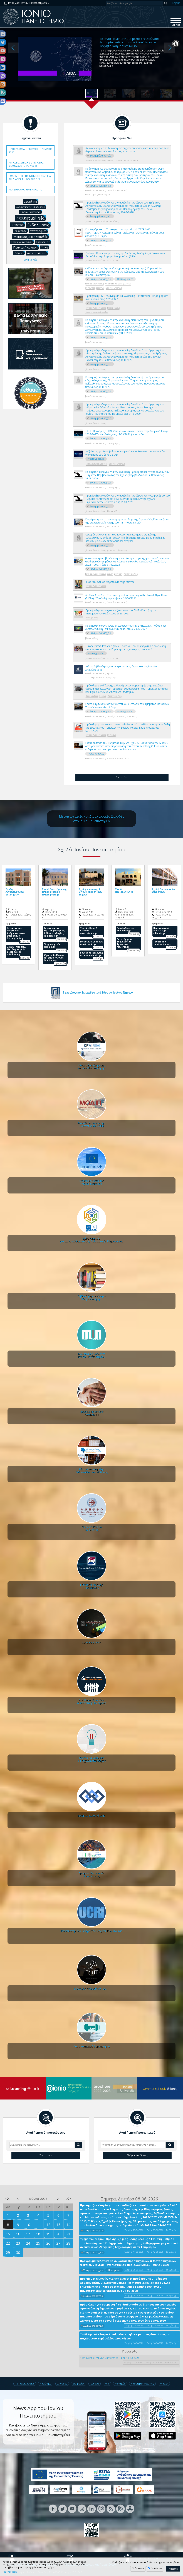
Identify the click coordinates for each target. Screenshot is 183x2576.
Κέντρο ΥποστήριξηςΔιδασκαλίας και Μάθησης (91, 1471)
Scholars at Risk (91, 1642)
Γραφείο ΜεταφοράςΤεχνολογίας (91, 1875)
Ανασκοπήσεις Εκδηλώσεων (118, 283)
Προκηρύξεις (112, 221)
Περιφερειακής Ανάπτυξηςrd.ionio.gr (162, 931)
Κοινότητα (45, 2383)
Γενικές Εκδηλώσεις (94, 283)
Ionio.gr (164, 2383)
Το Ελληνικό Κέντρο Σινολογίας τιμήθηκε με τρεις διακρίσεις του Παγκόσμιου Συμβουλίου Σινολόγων (125, 2336)
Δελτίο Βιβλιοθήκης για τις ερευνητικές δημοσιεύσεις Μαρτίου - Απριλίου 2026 (122, 668)
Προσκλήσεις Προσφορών (97, 194)
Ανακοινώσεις (37, 253)
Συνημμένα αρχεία (100, 155)
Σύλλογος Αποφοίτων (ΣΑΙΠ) (91, 1988)
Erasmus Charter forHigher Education (91, 1182)
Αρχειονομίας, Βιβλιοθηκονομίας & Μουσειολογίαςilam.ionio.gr (54, 932)
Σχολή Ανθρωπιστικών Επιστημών (18, 882)
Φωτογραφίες (125, 279)
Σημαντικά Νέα (30, 138)
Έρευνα (110, 673)
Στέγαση (118, 160)
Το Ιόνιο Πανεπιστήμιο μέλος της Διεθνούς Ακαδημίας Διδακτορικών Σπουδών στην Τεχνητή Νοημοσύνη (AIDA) (125, 255)
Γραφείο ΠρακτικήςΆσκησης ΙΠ (91, 1413)
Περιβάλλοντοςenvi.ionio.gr (126, 929)
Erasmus (100, 287)
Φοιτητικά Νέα (131, 160)
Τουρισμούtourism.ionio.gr (162, 943)
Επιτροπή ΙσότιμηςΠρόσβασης (91, 1586)
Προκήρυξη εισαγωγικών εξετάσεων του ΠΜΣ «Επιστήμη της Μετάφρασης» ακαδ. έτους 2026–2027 (120, 612)
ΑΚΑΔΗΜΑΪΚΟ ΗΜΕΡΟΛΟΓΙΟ (26, 189)
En (176, 2)
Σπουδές (62, 2383)
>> (68, 2198)
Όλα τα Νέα (122, 777)
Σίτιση (110, 160)
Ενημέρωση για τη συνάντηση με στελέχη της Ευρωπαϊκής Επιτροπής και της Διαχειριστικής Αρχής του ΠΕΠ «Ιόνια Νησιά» (127, 521)
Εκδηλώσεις (39, 224)
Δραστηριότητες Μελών (118, 758)
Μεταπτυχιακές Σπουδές (96, 312)
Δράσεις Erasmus (113, 287)
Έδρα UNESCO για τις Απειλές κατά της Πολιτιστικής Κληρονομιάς (91, 1240)
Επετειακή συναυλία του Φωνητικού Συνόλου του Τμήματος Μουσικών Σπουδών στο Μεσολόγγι (127, 705)
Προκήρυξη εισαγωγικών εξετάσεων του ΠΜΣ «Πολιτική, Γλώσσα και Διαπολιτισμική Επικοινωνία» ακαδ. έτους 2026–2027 (125, 627)
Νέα (107, 2383)
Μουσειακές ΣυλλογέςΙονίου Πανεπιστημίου (91, 1355)
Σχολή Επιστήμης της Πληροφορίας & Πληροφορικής (55, 882)
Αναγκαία (140, 2568)
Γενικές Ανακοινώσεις (95, 160)
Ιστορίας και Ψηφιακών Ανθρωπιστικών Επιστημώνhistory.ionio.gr (16, 933)
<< (7, 2198)
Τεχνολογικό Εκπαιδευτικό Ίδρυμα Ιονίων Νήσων (91, 993)
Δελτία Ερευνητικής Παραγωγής (100, 677)
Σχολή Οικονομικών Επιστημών (164, 881)
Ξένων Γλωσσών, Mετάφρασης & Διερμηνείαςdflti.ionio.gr (16, 950)
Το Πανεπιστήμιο (24, 2383)
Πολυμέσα (114, 2270)
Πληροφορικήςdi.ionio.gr (52, 945)
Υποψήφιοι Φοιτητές (142, 2383)
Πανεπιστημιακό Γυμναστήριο (91, 2046)
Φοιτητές (120, 2383)
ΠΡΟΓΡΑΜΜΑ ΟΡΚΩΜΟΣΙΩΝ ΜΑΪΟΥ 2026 (30, 150)
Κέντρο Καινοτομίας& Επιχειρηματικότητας (91, 1759)
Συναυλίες (90, 287)
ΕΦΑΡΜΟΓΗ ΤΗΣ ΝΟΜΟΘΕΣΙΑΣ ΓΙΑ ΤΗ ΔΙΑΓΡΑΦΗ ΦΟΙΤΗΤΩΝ (30, 177)
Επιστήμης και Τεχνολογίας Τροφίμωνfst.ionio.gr (125, 943)
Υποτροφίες (39, 231)
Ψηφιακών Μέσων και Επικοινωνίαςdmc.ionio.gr (54, 958)
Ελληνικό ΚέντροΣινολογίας (91, 1528)
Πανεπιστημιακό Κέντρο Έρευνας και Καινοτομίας (91, 1931)
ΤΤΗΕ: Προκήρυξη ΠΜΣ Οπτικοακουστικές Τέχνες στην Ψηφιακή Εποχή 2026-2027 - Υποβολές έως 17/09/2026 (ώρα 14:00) (127, 433)
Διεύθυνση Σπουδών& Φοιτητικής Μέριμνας (91, 1701)
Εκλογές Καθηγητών (31, 212)
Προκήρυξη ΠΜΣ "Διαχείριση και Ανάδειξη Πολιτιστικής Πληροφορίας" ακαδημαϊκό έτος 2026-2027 (126, 297)
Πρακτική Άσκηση (26, 247)
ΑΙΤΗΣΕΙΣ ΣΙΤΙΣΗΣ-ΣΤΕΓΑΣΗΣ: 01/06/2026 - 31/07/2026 (26, 164)
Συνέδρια (111, 734)
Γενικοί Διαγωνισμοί (117, 190)
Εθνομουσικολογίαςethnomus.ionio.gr (91, 954)
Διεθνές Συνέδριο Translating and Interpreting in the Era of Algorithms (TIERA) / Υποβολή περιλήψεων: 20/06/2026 (126, 597)
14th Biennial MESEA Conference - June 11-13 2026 (109, 2358)
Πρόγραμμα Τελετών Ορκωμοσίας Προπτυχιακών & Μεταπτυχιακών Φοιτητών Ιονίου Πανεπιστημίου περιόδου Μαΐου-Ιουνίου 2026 (128, 2263)
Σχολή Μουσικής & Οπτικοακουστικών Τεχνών (91, 882)
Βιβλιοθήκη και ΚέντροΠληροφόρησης (91, 1298)
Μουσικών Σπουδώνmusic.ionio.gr (91, 943)
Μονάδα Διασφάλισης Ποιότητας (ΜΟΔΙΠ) (91, 1124)
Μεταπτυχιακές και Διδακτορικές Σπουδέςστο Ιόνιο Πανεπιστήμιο (91, 818)
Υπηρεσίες (78, 2383)
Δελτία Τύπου (113, 260)
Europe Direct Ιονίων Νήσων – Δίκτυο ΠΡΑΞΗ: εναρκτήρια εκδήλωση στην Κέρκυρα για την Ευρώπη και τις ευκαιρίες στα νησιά (125, 647)
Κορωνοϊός (21, 230)
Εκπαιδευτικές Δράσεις (96, 463)
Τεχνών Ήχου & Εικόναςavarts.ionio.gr (89, 931)
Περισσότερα (10, 2571)
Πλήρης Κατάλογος (137, 2155)
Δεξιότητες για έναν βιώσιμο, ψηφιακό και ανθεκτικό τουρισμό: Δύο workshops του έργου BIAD (125, 453)
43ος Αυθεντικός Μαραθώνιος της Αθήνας (109, 582)
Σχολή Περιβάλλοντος (128, 881)
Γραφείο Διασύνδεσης (91, 1815)
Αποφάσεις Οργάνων (117, 550)
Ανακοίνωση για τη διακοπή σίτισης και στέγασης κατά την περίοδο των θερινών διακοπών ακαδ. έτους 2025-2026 (127, 150)
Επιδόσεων (156, 2568)
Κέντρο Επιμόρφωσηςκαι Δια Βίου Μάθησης (91, 1067)
